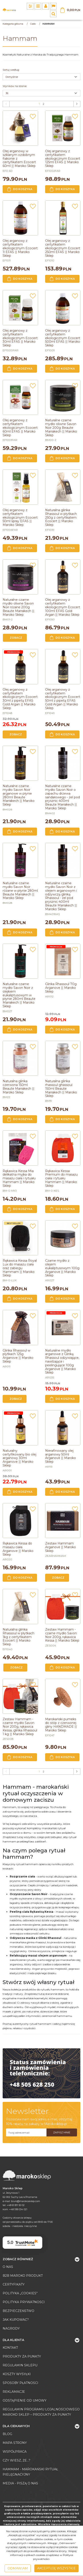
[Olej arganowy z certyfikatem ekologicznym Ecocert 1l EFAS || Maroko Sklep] (20, 248)
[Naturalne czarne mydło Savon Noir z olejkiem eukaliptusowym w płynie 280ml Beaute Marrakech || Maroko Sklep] (19, 995)
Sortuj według (11, 69)
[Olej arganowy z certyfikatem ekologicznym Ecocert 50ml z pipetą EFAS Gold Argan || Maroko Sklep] (62, 699)
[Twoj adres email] (26, 2132)
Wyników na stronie (15, 86)
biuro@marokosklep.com (25, 2201)
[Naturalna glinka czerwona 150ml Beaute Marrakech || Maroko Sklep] (18, 1086)
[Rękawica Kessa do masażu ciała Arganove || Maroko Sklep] (18, 1548)
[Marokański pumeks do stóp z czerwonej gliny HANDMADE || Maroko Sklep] (61, 1724)
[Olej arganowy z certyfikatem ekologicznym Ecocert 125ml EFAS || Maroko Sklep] (62, 158)
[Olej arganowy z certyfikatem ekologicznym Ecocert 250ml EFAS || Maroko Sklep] (62, 248)
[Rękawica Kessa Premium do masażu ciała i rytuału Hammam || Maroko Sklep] (61, 1178)
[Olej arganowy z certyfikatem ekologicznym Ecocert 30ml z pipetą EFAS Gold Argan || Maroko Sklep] (20, 699)
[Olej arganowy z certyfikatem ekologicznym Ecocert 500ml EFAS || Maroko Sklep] (62, 338)
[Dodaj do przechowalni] (33, 118)
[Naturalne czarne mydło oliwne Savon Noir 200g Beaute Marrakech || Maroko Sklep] (61, 427)
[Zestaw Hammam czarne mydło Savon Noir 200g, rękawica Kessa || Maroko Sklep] (62, 1634)
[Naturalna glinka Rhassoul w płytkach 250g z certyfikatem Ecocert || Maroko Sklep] (61, 517)
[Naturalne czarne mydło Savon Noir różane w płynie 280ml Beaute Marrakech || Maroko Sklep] (20, 890)
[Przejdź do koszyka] (73, 10)
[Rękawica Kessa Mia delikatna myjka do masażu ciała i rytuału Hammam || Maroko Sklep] (19, 1178)
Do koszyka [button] (19, 189)
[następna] (77, 104)
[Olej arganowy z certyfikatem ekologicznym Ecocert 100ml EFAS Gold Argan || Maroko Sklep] (62, 607)
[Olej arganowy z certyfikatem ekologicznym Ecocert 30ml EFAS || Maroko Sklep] (20, 338)
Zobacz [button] (16, 637)
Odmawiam (18, 2568)
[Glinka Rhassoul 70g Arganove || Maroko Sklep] (61, 987)
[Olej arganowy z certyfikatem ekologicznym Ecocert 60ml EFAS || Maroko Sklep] (20, 427)
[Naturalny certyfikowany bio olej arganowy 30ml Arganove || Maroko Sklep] (19, 1458)
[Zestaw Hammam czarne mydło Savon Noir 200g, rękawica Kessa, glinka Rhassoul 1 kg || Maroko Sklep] (20, 1726)
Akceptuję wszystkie (56, 2568)
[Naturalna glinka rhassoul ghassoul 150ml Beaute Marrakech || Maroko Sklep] (61, 1088)
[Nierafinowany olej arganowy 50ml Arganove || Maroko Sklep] (60, 1456)
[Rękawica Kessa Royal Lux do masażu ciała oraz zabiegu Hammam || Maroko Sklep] (20, 1268)
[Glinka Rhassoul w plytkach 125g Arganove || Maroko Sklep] (18, 1355)
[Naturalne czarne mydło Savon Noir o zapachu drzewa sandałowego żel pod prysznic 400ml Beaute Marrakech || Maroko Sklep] (62, 797)
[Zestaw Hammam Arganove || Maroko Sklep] (60, 1547)
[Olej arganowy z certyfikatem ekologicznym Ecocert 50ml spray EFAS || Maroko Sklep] (20, 517)
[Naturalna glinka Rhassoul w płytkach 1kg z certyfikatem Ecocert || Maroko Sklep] (18, 1636)
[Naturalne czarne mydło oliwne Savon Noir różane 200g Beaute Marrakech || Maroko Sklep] (18, 607)
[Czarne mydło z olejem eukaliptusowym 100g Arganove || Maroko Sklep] (62, 1268)
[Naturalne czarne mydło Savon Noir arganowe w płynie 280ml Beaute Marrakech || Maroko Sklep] (19, 795)
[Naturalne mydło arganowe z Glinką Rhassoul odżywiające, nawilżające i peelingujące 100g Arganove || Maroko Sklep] (62, 1361)
